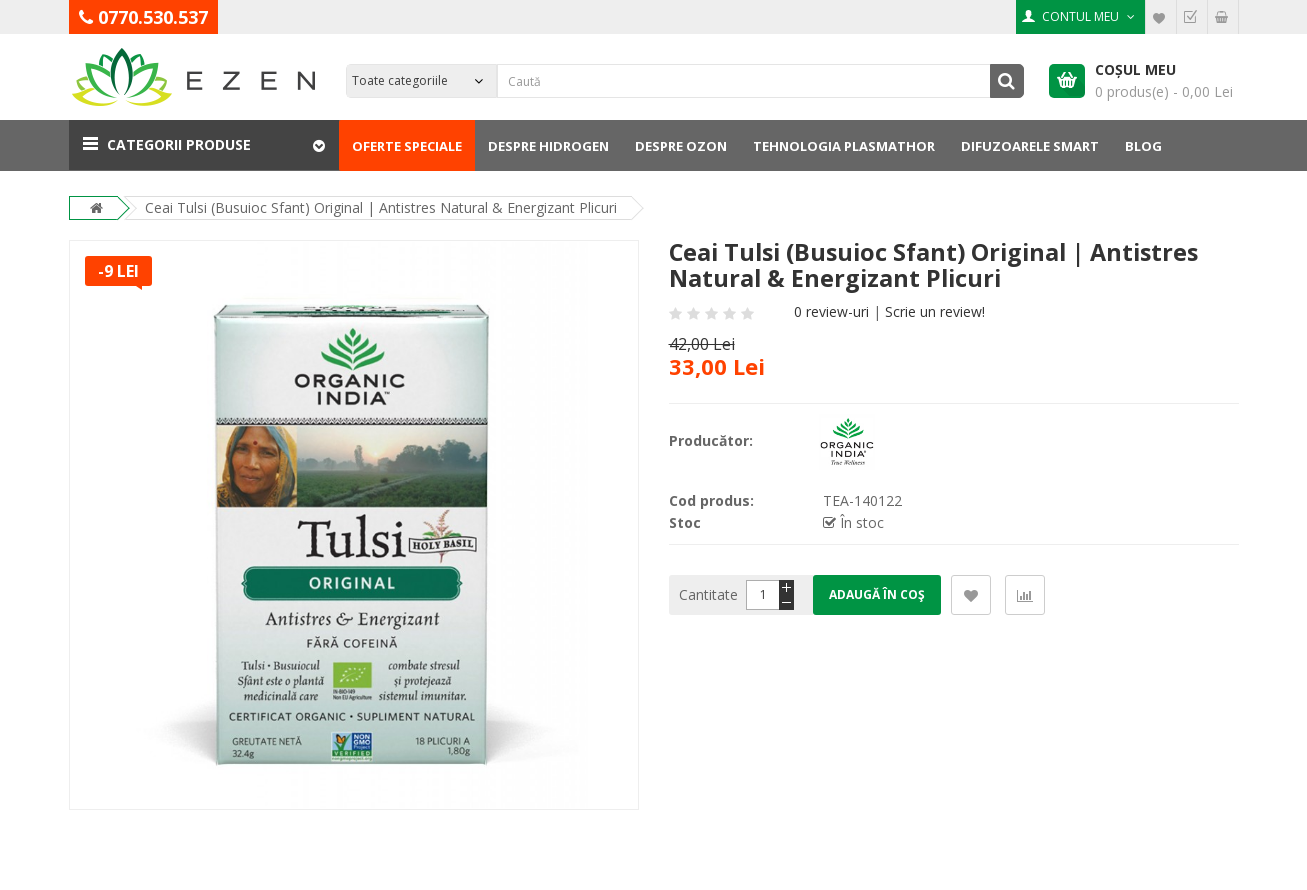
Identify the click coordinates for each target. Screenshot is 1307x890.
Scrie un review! (935, 311)
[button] (204, 145)
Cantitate (708, 594)
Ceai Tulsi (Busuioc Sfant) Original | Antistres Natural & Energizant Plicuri (381, 207)
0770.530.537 (153, 17)
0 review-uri (831, 311)
